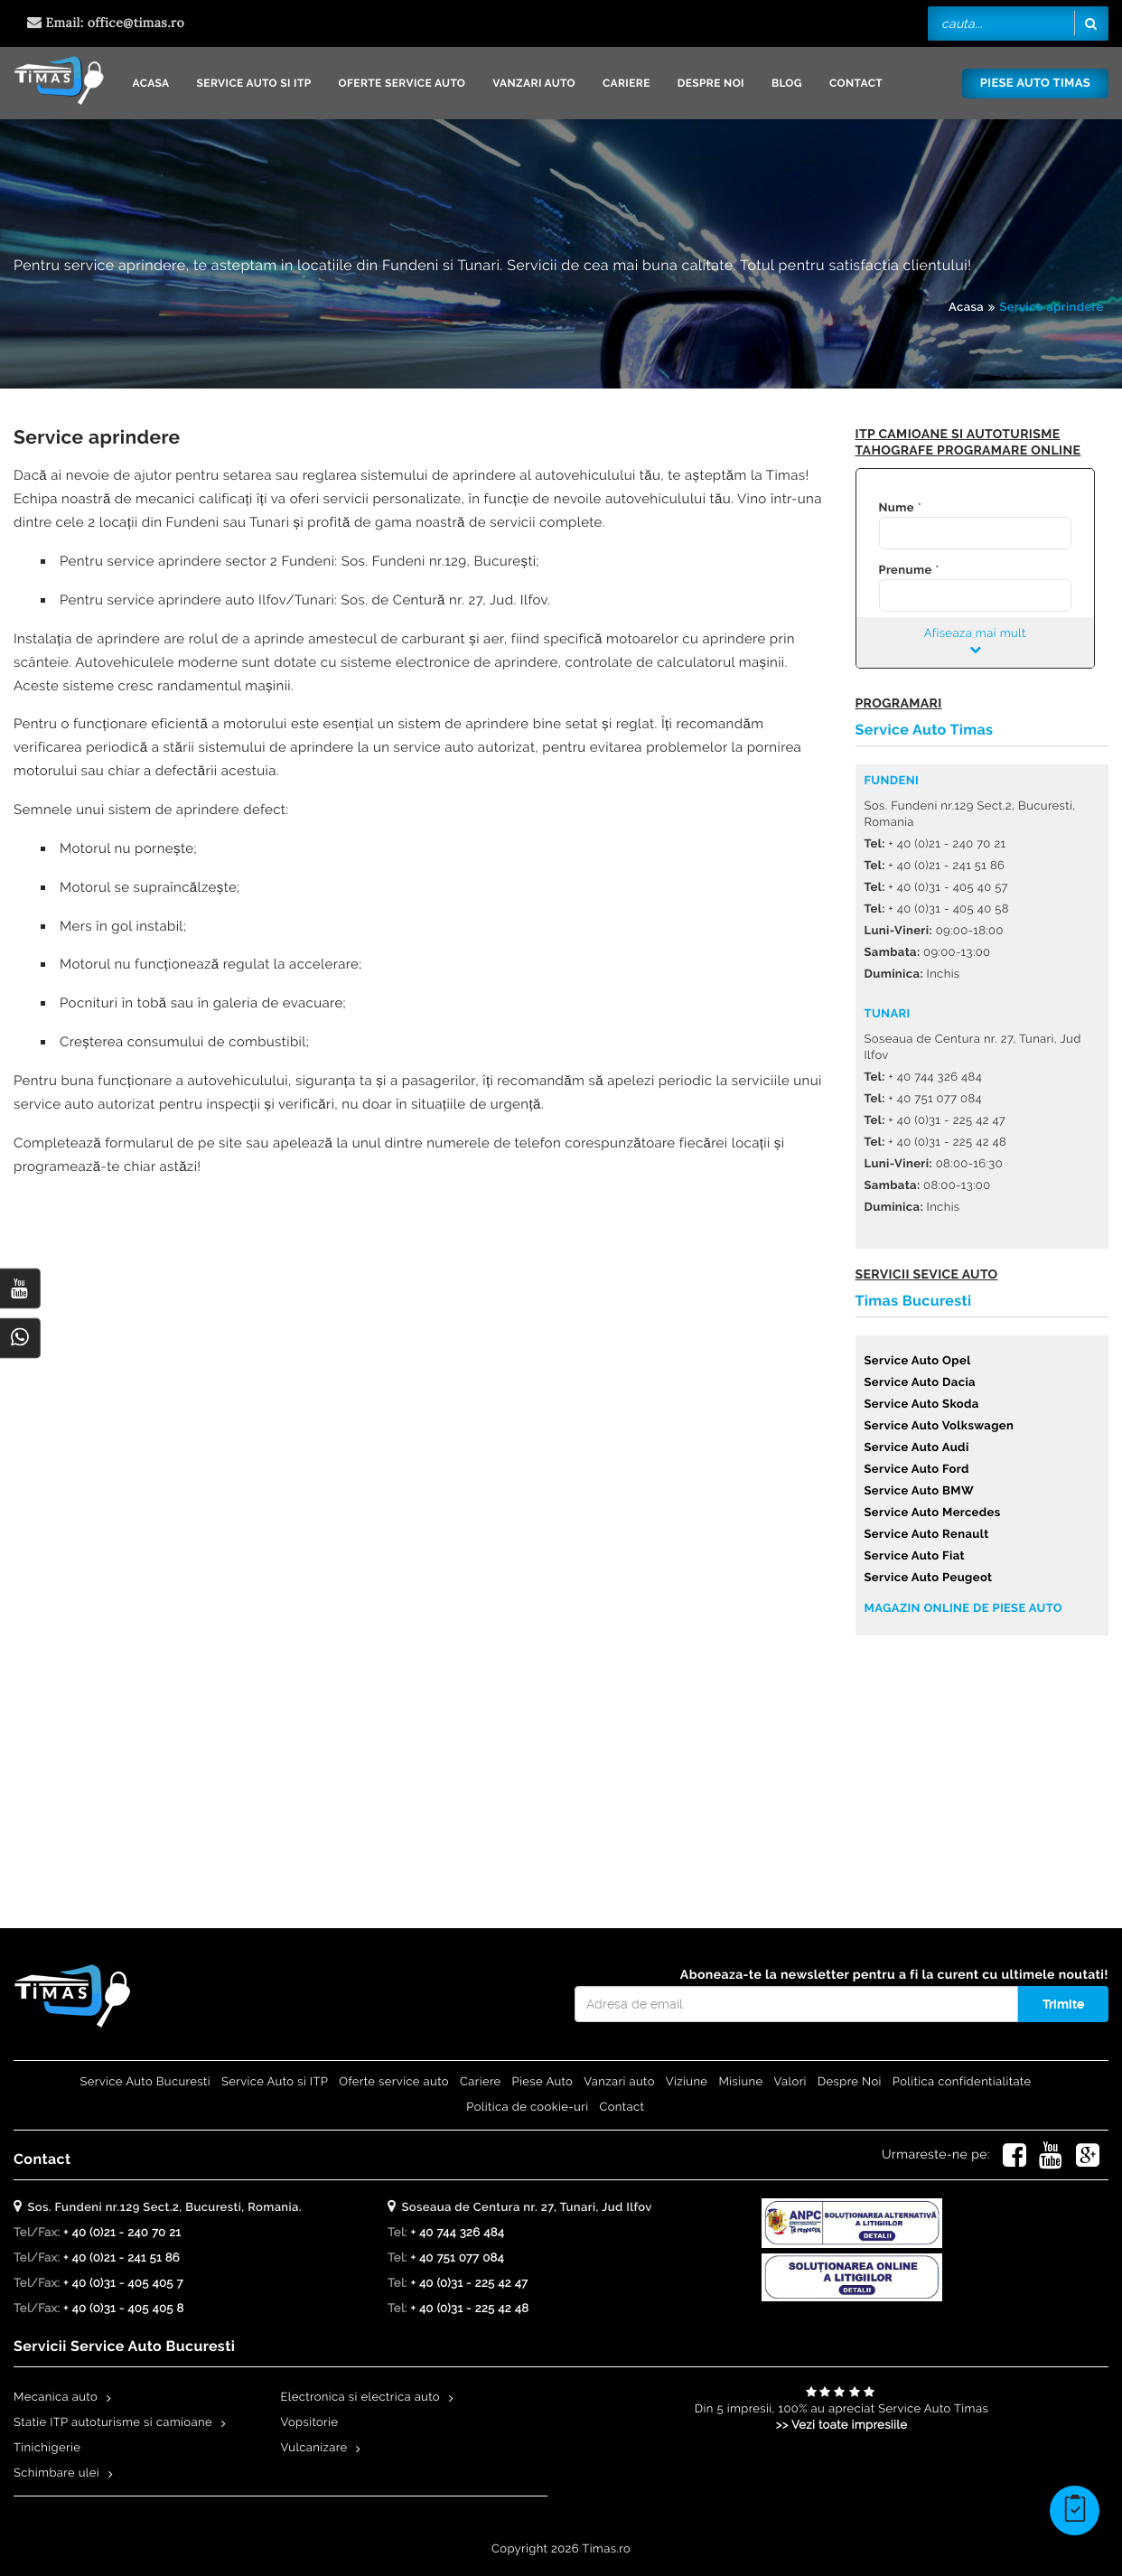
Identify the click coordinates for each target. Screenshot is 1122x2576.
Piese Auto (543, 2082)
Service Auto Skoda (922, 1404)
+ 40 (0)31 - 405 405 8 (123, 2309)
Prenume (905, 570)
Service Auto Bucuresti (145, 2082)
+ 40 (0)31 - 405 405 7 (123, 2283)
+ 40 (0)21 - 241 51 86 (121, 2258)
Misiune (740, 2082)
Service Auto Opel (918, 1361)
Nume (896, 508)
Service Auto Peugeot (929, 1578)
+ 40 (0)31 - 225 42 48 (469, 2309)
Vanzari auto (533, 83)
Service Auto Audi (917, 1448)
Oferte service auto (402, 83)
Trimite (1063, 2004)
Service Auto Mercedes (933, 1513)
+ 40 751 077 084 (457, 2258)
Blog (786, 83)
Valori (790, 2082)
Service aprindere (1051, 307)
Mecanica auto (56, 2397)
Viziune (687, 2082)
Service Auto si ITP (254, 83)
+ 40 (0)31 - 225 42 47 (469, 2283)
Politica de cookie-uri (527, 2107)
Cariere (626, 83)
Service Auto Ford (917, 1469)
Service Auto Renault (927, 1534)
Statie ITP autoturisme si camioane (113, 2423)
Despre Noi (711, 83)
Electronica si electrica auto (360, 2397)
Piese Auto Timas (1035, 83)
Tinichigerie (47, 2448)
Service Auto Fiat (915, 1556)
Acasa (150, 83)
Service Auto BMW (920, 1491)
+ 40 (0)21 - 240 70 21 (122, 2233)
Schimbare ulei (56, 2473)
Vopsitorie (310, 2423)
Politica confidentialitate (962, 2082)
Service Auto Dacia (920, 1383)
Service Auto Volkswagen (939, 1426)
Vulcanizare (314, 2448)
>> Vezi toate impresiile (842, 2425)
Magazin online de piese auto (963, 1609)
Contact (856, 83)
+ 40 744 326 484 (457, 2233)
